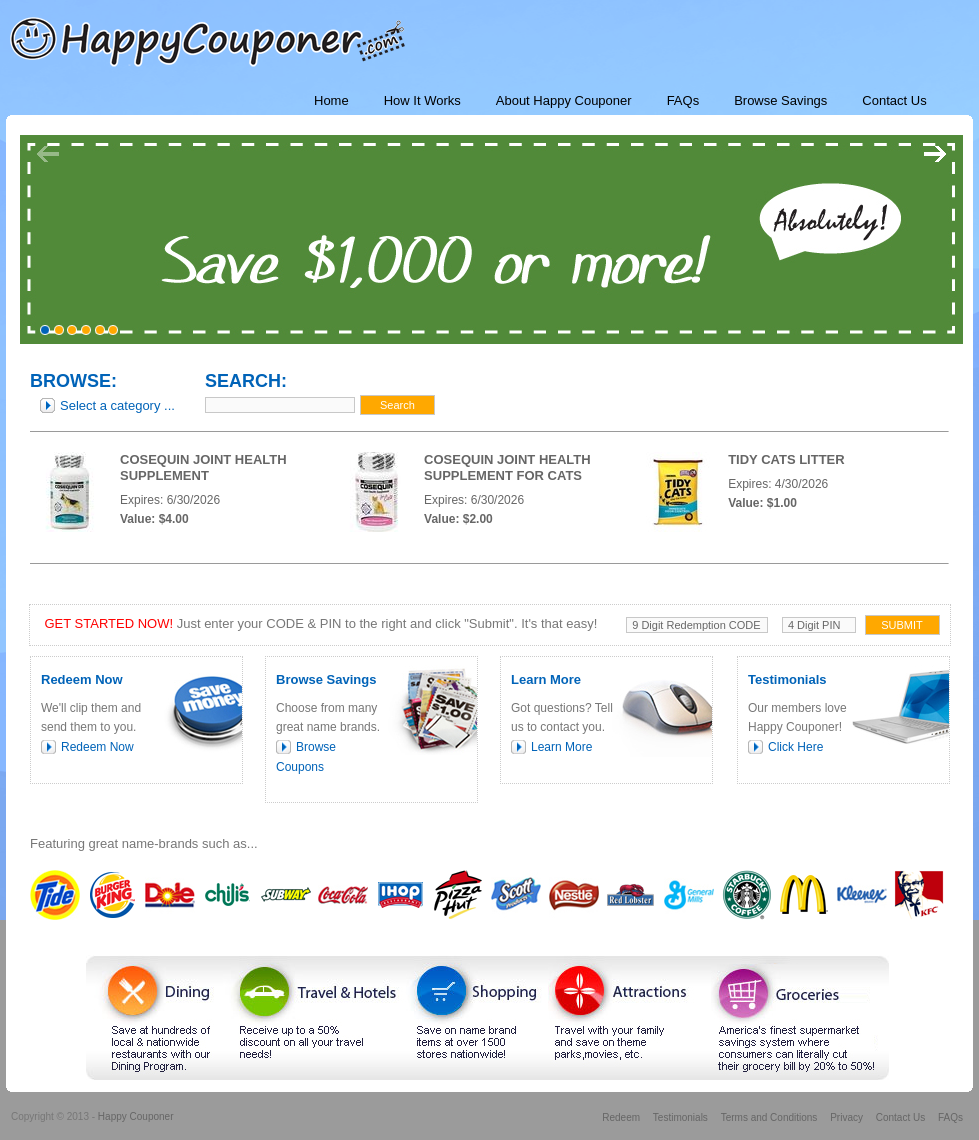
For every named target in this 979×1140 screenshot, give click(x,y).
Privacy (846, 1117)
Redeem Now (97, 747)
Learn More (561, 747)
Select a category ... (117, 405)
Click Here (795, 747)
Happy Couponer (136, 1116)
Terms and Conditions (769, 1117)
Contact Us (900, 1117)
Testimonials (680, 1117)
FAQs (950, 1117)
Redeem (621, 1117)
